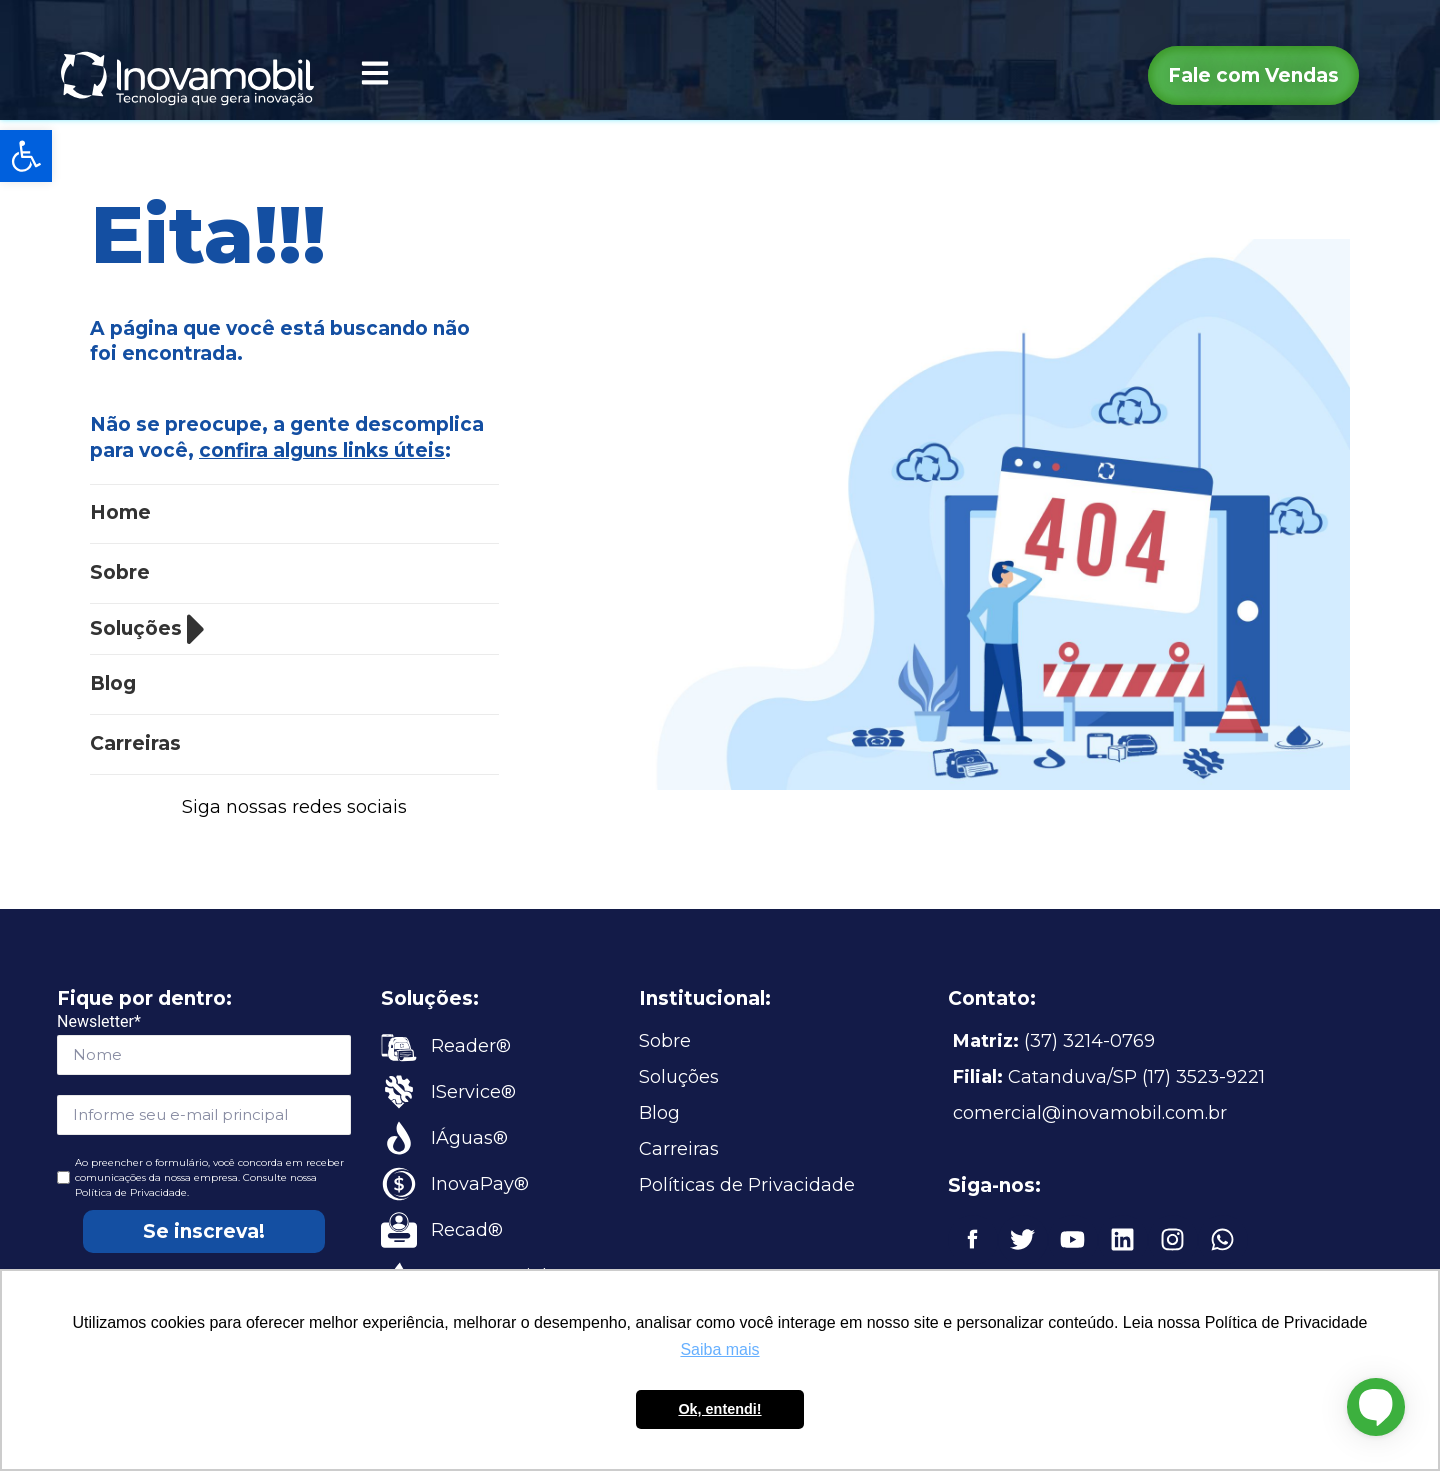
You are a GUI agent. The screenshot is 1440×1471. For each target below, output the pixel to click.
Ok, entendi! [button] (719, 1409)
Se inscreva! (204, 1231)
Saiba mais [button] (719, 1349)
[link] (26, 156)
